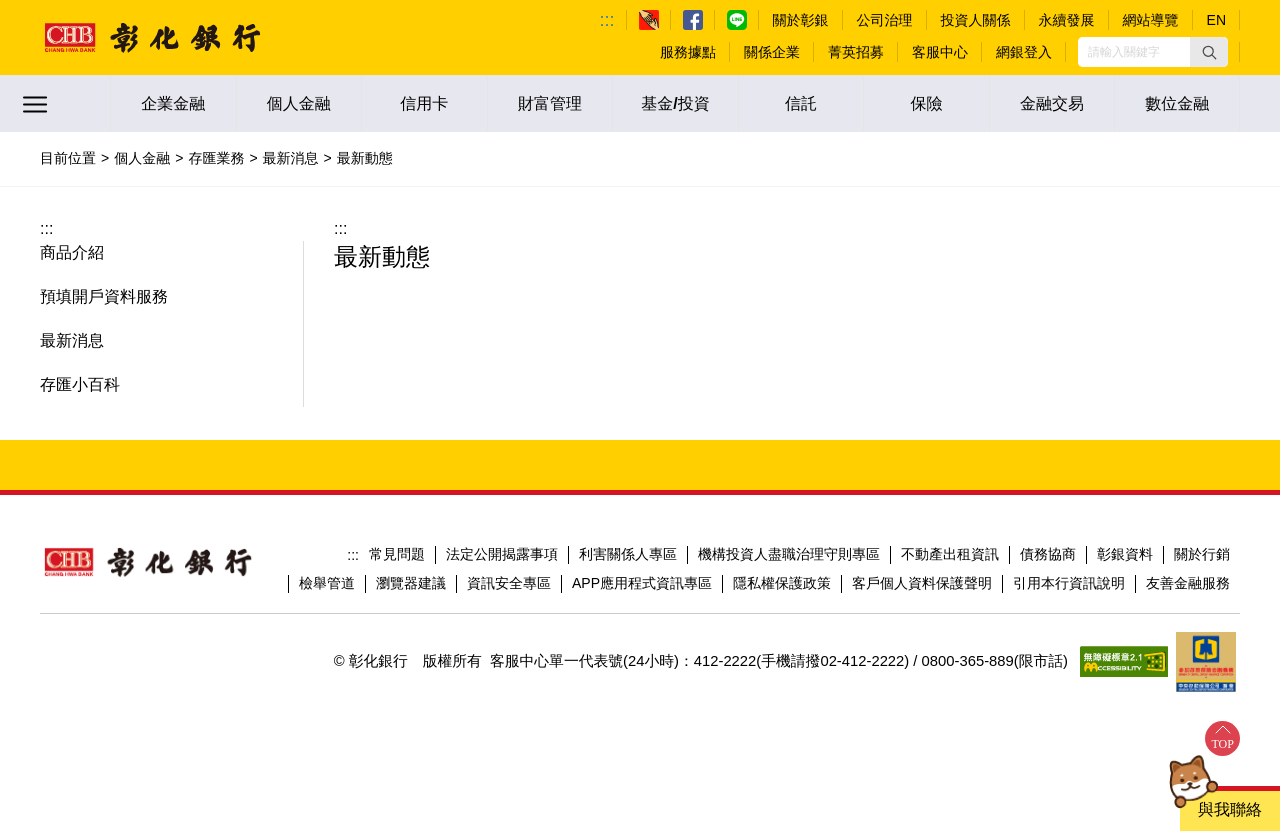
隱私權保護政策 (782, 583)
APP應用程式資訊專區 (642, 583)
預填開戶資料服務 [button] (104, 296)
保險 (927, 103)
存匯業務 (216, 158)
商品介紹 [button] (72, 252)
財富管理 (550, 103)
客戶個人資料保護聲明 (922, 583)
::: (607, 20)
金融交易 (1052, 103)
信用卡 (424, 103)
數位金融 (1177, 103)
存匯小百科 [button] (80, 384)
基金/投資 (675, 103)
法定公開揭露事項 (502, 554)
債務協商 (1048, 554)
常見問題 (397, 554)
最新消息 (291, 158)
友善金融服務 (1188, 583)
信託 (801, 103)
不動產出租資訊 (950, 554)
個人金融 (299, 103)
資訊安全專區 (509, 583)
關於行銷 (1202, 554)
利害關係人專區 (628, 554)
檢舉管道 (327, 583)
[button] (1209, 52)
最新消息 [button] (72, 340)
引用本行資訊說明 (1069, 583)
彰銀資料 (1125, 554)
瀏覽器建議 (411, 583)
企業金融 (173, 103)
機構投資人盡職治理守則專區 (789, 554)
